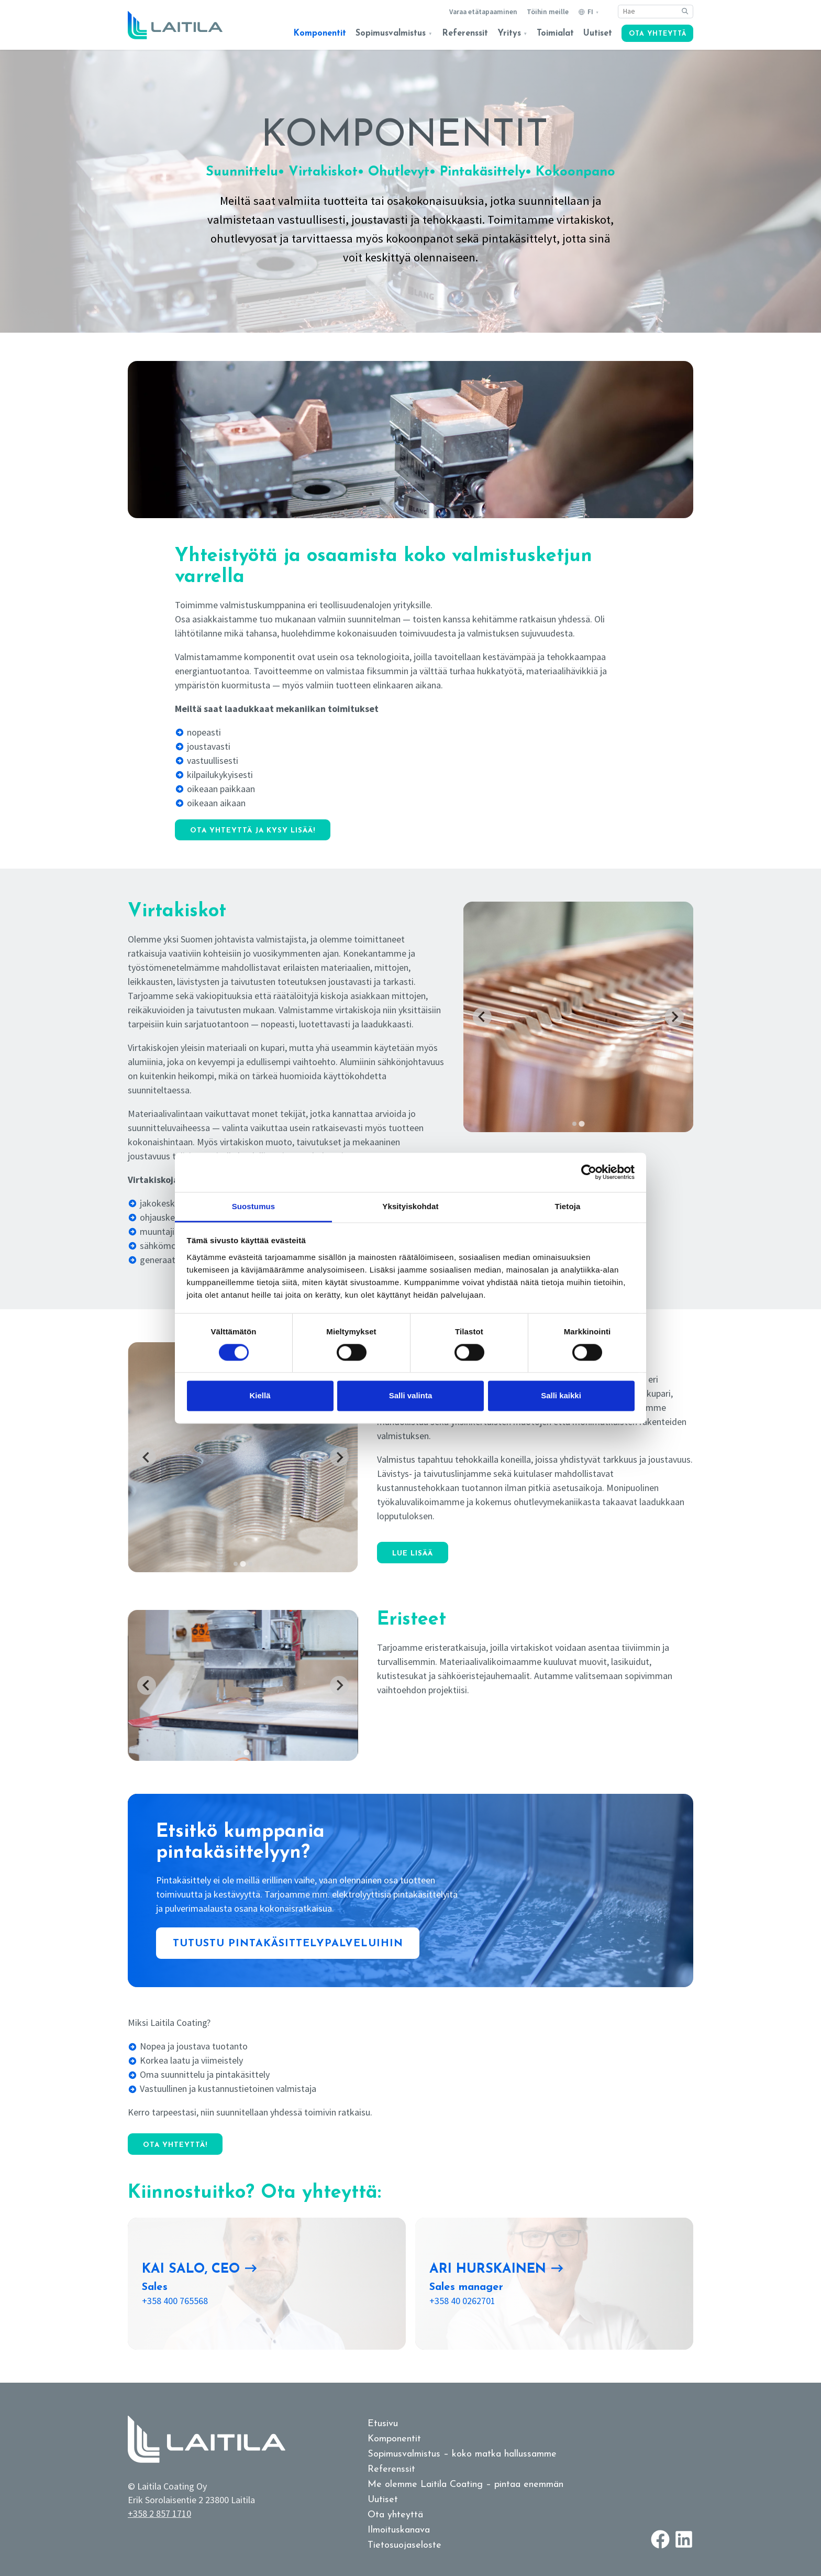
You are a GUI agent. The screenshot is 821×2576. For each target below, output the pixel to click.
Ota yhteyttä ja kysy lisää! (252, 830)
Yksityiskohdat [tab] (410, 1206)
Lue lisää (412, 1553)
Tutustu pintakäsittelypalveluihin (288, 1943)
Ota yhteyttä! (175, 2145)
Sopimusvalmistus (391, 33)
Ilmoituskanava (399, 2530)
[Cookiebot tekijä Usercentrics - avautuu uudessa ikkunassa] (589, 1172)
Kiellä (259, 1395)
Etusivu (383, 2424)
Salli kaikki (561, 1395)
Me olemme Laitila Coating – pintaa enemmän (465, 2485)
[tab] (574, 1124)
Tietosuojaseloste (404, 2545)
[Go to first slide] (674, 1016)
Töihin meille (548, 11)
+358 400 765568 (175, 2301)
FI (590, 11)
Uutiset (597, 33)
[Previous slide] (482, 1016)
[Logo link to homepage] (175, 25)
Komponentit (319, 33)
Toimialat (555, 33)
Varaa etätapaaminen (483, 11)
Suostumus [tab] (253, 1206)
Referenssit (465, 33)
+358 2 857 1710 (159, 2513)
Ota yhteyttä (657, 34)
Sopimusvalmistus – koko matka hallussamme (462, 2454)
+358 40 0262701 (462, 2301)
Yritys (509, 33)
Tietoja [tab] (568, 1206)
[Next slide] (339, 1457)
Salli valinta (410, 1395)
